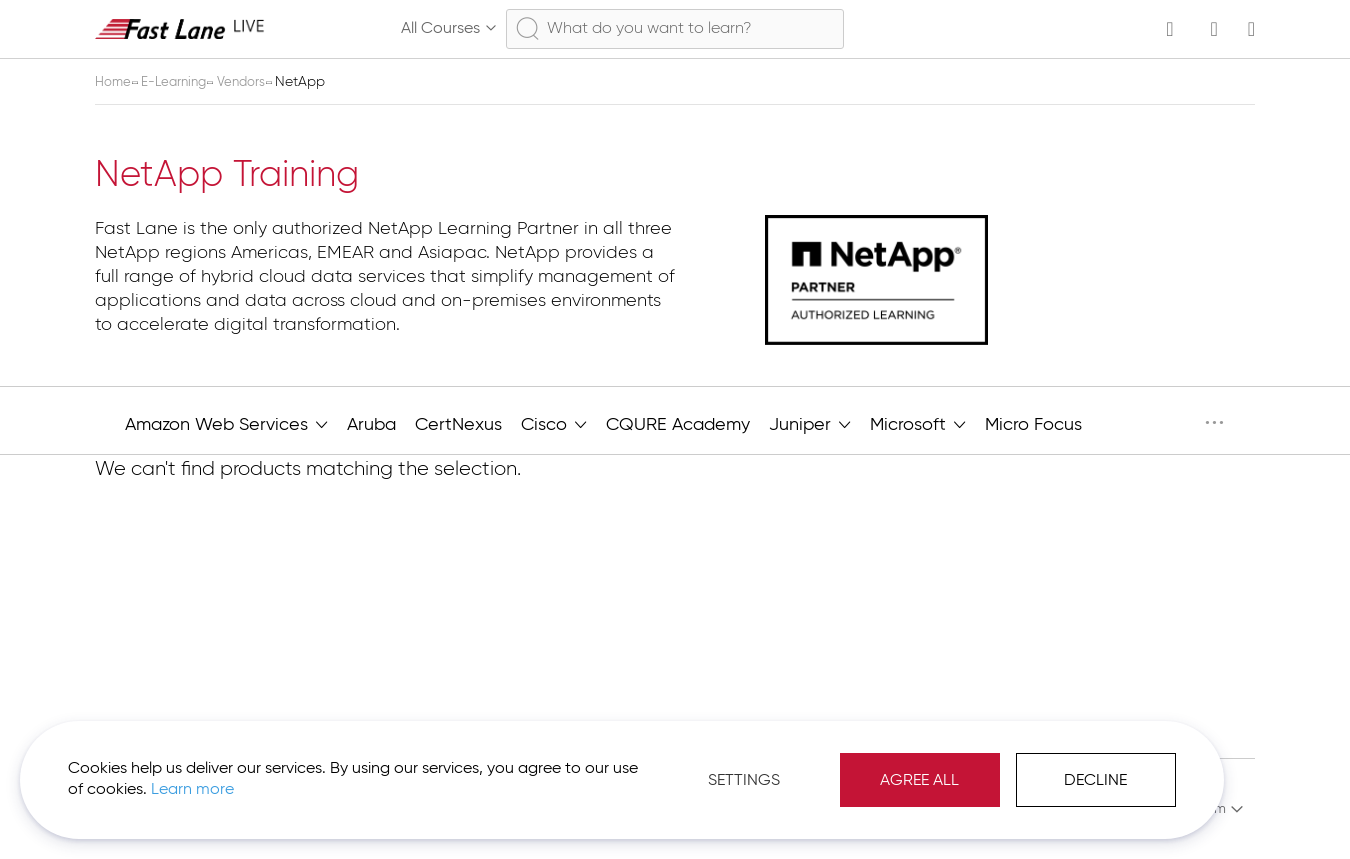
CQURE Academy (678, 425)
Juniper (810, 423)
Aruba (371, 425)
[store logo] (180, 28)
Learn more (281, 778)
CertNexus (458, 425)
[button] (1173, 809)
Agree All (848, 769)
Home (116, 82)
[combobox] (674, 29)
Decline (1024, 769)
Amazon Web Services (226, 423)
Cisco (554, 423)
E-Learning (181, 82)
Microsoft (918, 423)
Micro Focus (1033, 425)
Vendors (253, 82)
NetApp (1142, 423)
